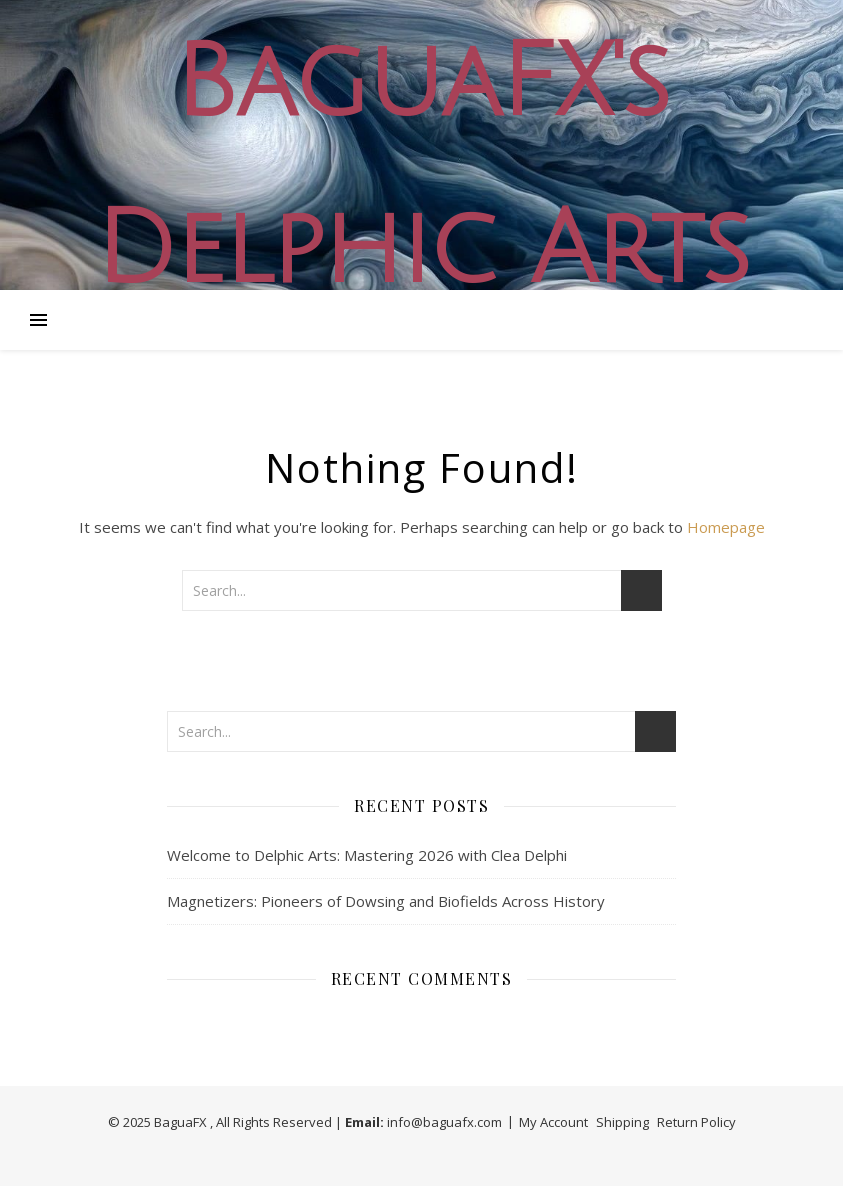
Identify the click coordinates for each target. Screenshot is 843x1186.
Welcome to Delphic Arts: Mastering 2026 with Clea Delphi (367, 855)
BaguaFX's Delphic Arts (422, 167)
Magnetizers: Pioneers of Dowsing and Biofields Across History (386, 901)
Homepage (726, 527)
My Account (553, 1122)
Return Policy (696, 1122)
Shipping (622, 1122)
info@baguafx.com (444, 1122)
